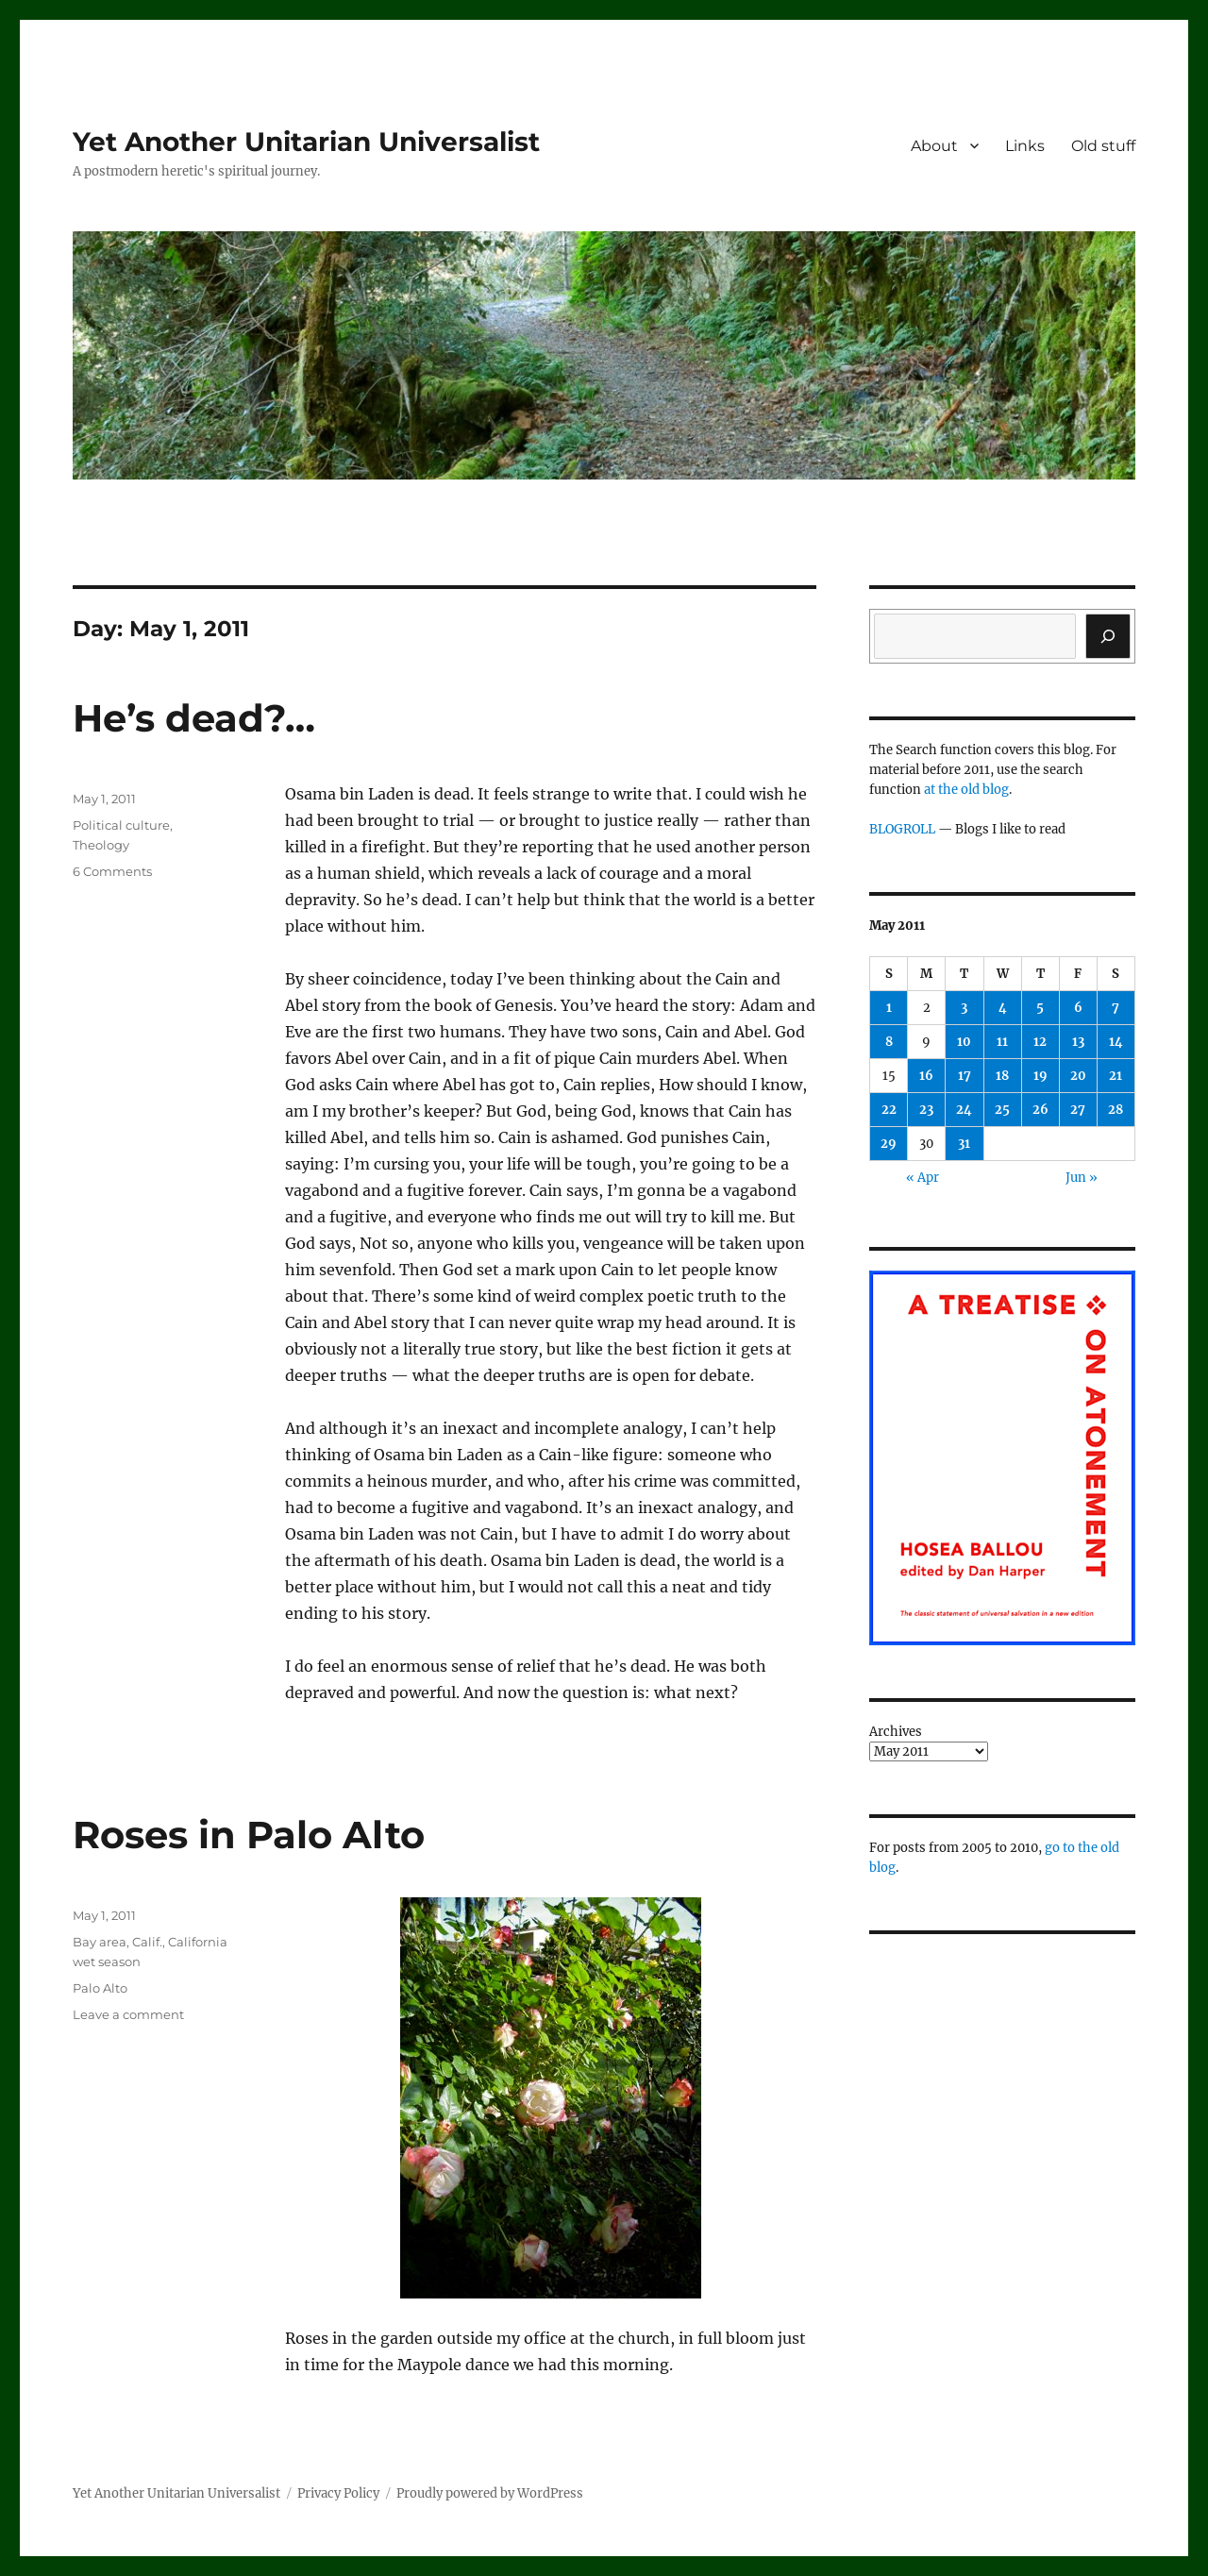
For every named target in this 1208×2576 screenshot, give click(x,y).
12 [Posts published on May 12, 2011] (1040, 1042)
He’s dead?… (194, 718)
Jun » (1081, 1178)
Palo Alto (100, 1987)
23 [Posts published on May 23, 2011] (926, 1110)
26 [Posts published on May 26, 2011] (1040, 1110)
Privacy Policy (338, 2493)
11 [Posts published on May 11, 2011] (1002, 1042)
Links (1025, 146)
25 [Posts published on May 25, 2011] (1002, 1110)
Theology (101, 844)
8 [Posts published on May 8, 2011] (889, 1042)
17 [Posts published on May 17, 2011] (964, 1076)
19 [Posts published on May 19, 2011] (1040, 1076)
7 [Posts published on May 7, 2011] (1115, 1008)
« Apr (922, 1178)
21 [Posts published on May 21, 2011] (1115, 1076)
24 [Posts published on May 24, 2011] (964, 1110)
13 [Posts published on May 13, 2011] (1078, 1042)
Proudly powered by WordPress (489, 2493)
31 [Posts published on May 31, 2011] (964, 1144)
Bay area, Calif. (117, 1941)
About (934, 146)
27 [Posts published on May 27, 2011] (1077, 1110)
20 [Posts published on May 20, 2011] (1078, 1076)
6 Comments (112, 871)
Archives (895, 1732)
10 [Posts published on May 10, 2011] (964, 1042)
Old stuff (1103, 146)
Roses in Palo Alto (249, 1834)
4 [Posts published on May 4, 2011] (1002, 1008)
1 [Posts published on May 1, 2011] (889, 1008)
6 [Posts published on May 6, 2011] (1078, 1008)
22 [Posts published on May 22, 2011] (889, 1110)
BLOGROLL (902, 829)
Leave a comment (128, 2014)
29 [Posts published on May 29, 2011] (889, 1144)
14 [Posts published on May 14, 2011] (1116, 1042)
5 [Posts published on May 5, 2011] (1040, 1008)
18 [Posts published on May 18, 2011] (1002, 1076)
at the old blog (966, 790)
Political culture (121, 825)
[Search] (1108, 636)
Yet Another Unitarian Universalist (306, 142)
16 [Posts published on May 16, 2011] (926, 1076)
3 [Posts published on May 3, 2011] (964, 1008)
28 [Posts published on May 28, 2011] (1115, 1110)
